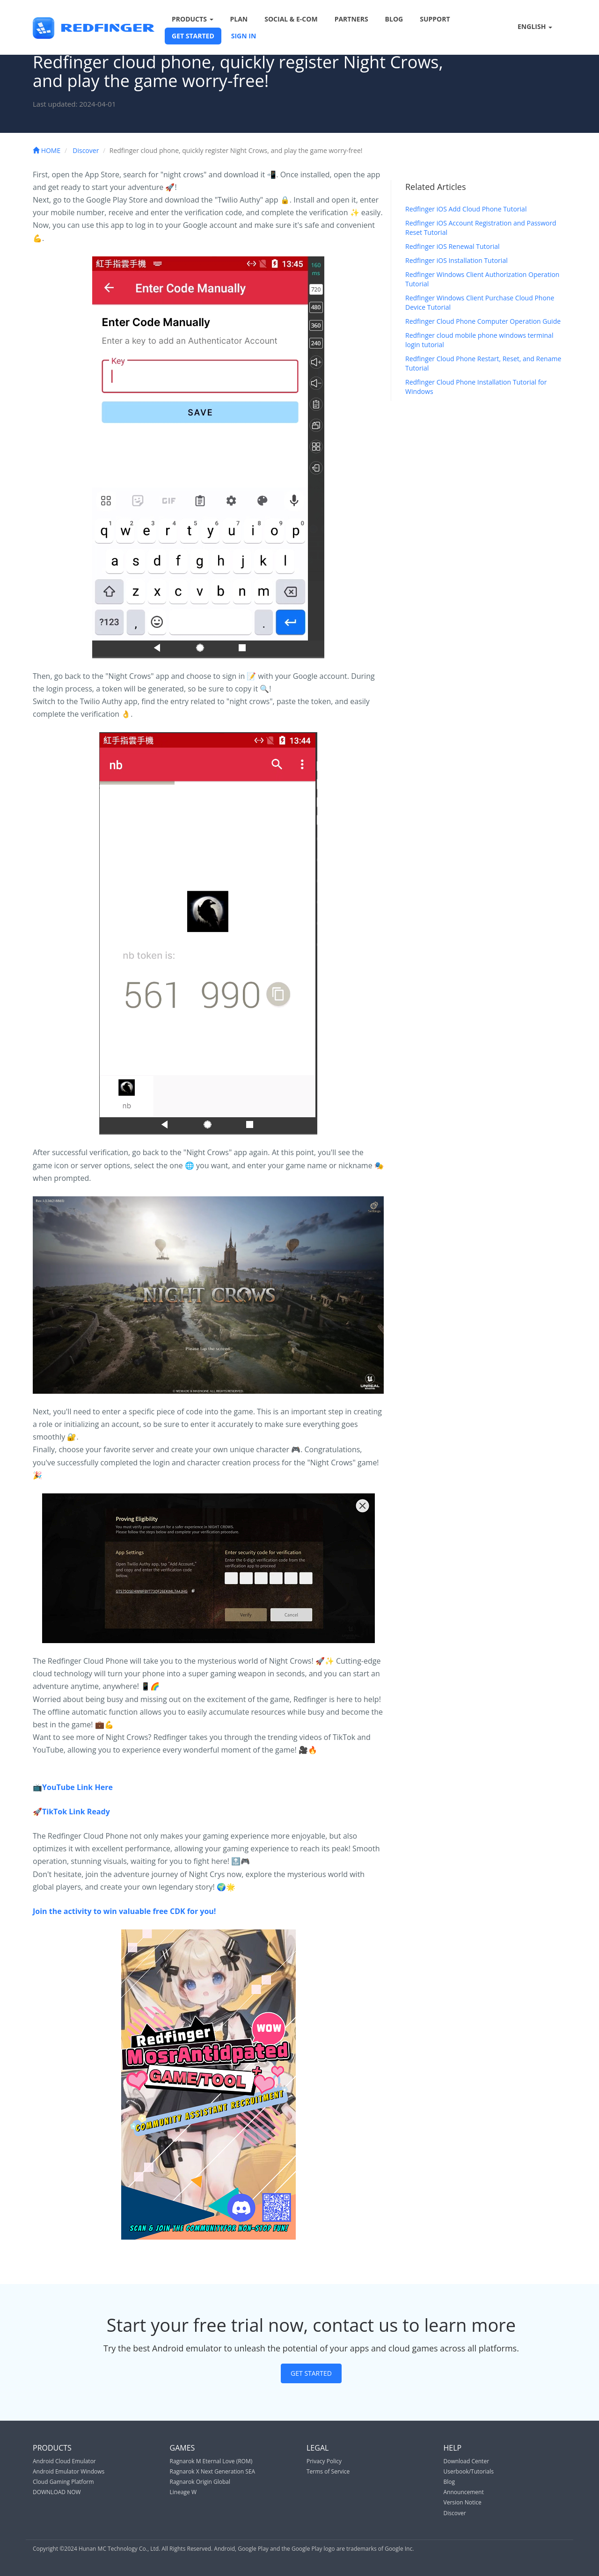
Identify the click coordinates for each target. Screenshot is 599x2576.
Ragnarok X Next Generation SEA (213, 2471)
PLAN (239, 19)
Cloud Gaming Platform (63, 2482)
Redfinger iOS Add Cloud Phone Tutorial (465, 208)
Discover (86, 150)
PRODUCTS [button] (192, 19)
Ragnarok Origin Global (200, 2482)
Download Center (466, 2461)
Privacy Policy (324, 2461)
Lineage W (183, 2492)
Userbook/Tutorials (469, 2471)
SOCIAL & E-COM (290, 19)
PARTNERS (351, 19)
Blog (449, 2482)
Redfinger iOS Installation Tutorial (456, 260)
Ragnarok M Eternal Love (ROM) (211, 2461)
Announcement (464, 2492)
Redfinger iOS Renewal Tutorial (452, 246)
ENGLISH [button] (528, 27)
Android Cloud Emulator (64, 2461)
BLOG (394, 19)
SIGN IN (243, 35)
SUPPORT (435, 19)
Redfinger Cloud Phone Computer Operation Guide (483, 321)
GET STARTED (193, 35)
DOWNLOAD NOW (57, 2492)
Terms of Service (328, 2471)
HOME (46, 150)
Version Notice (463, 2502)
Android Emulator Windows (68, 2471)
